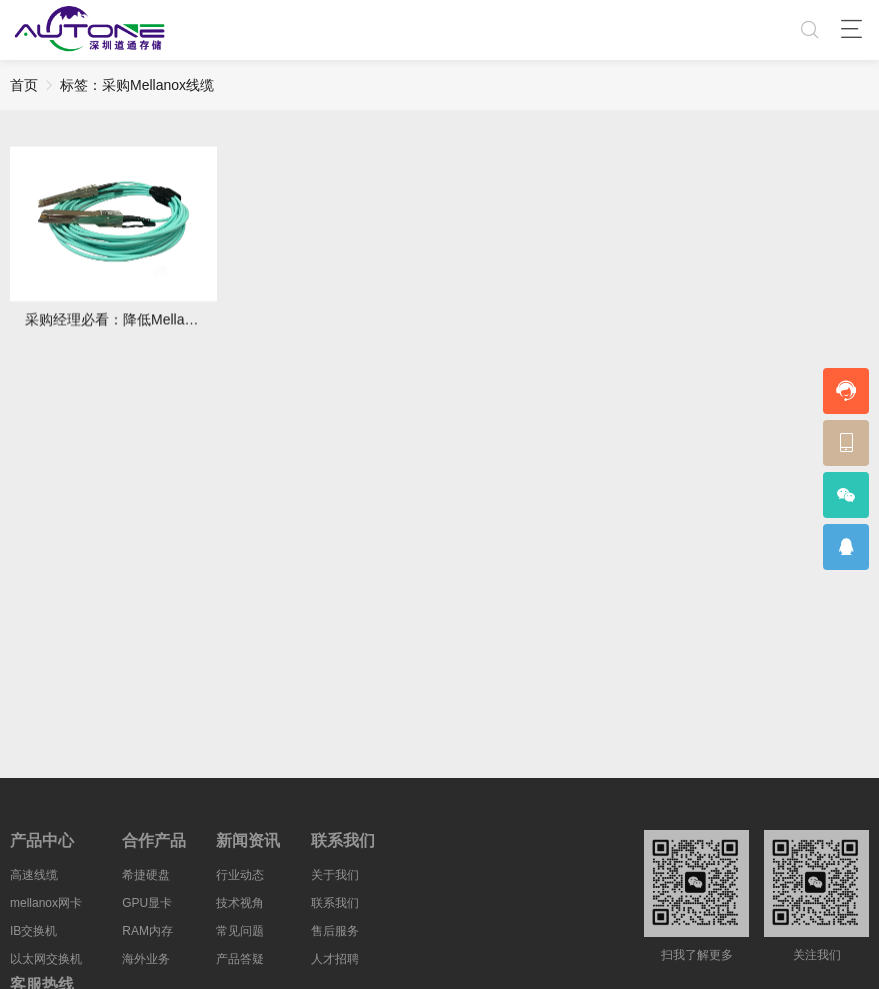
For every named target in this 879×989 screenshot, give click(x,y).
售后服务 (335, 936)
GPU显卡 (147, 908)
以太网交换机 (46, 964)
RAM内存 (147, 936)
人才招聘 (335, 964)
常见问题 (240, 936)
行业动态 (240, 880)
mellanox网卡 (46, 908)
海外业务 (146, 964)
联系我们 (335, 908)
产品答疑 (240, 964)
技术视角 (240, 908)
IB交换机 (33, 936)
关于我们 (335, 880)
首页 (24, 85)
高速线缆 (34, 880)
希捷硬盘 (146, 880)
